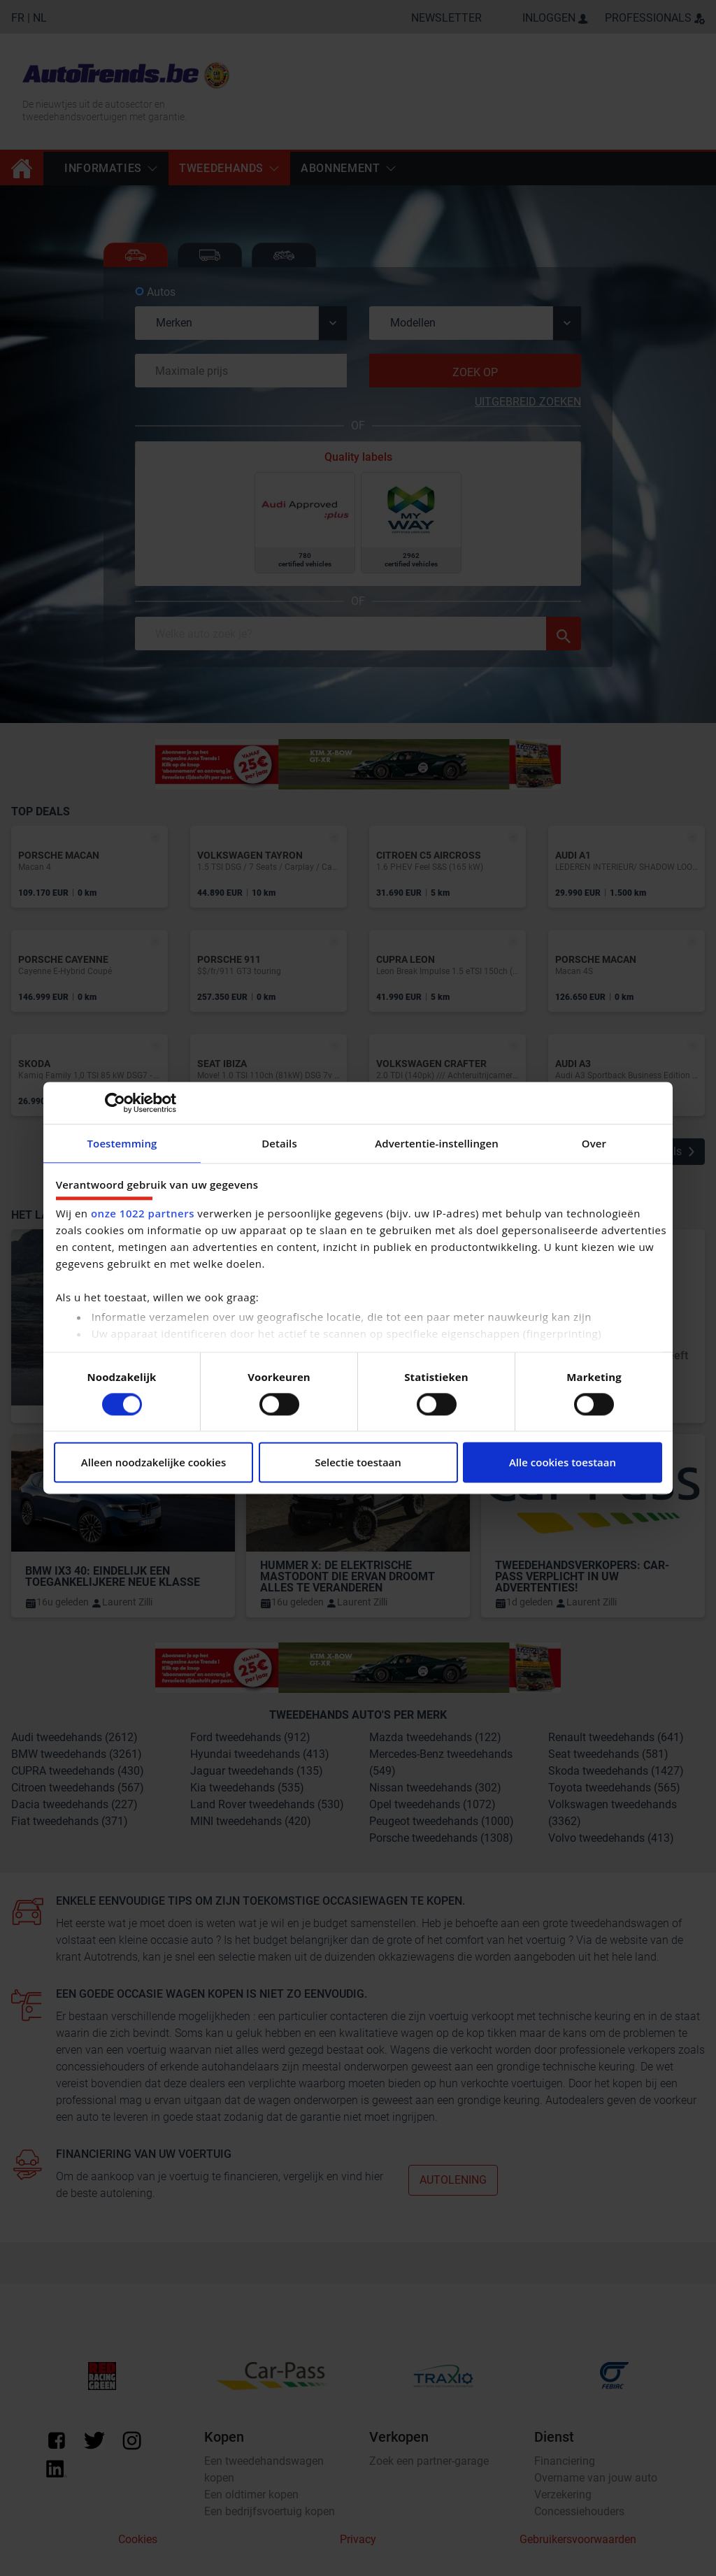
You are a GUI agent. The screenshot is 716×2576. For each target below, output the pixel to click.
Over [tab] (594, 1143)
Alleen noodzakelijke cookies (153, 1463)
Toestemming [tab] (122, 1143)
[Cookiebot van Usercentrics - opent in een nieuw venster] (115, 1102)
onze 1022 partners (142, 1214)
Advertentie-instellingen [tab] (437, 1143)
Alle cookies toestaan (562, 1463)
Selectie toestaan (358, 1463)
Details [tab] (279, 1143)
